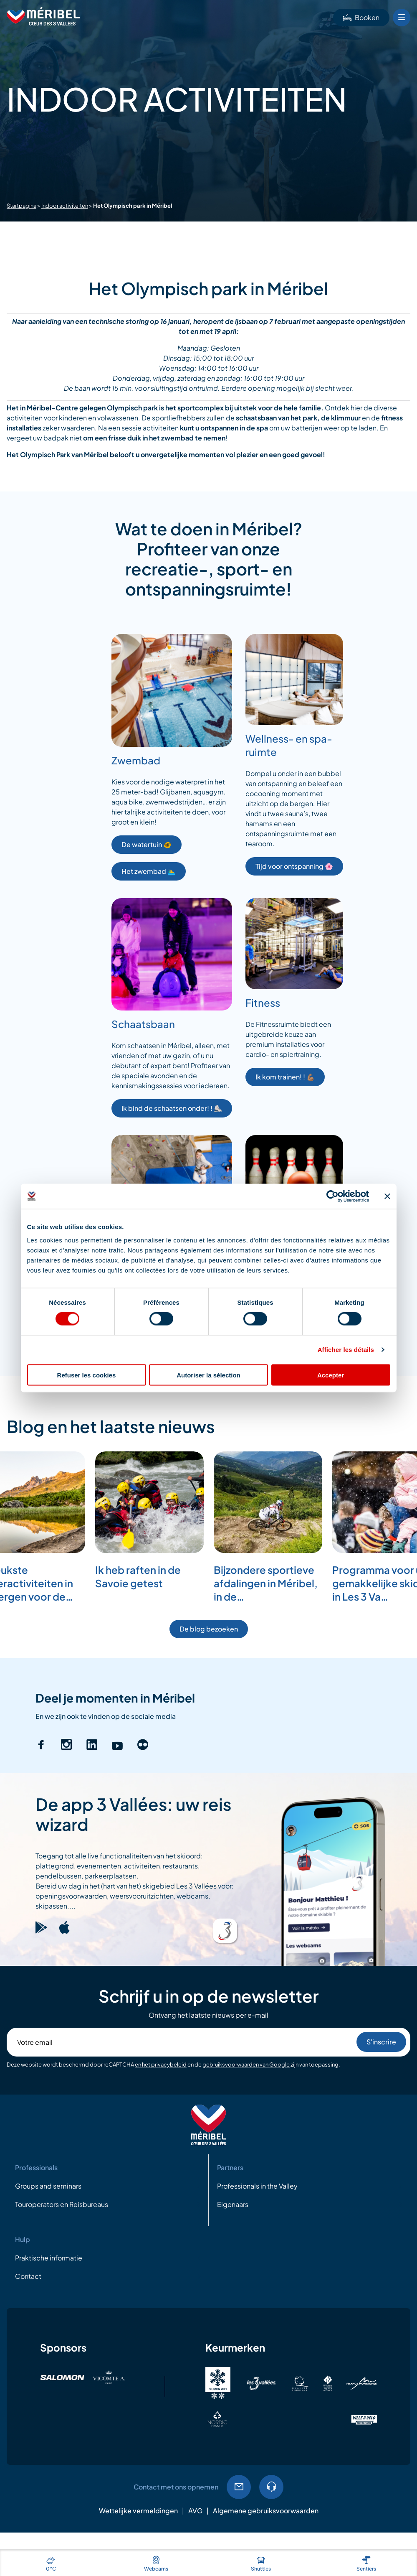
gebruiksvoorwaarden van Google (246, 2064)
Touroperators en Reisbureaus (61, 2204)
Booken (361, 17)
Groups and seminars (48, 2185)
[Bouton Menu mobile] (401, 17)
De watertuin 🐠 (146, 844)
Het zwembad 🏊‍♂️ (148, 871)
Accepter (330, 1374)
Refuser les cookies (86, 1374)
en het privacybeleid (161, 2064)
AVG (195, 2510)
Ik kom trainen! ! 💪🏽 (285, 1076)
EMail (239, 2487)
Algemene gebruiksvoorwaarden (265, 2510)
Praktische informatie (48, 2257)
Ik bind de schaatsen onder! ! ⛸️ (171, 1108)
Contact (28, 2276)
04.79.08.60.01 (271, 2487)
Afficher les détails (346, 1349)
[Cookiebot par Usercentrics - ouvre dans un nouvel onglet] (332, 1196)
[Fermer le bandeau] (387, 1196)
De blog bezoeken (208, 1628)
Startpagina (21, 205)
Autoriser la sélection (208, 1374)
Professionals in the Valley (257, 2185)
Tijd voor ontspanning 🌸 (294, 866)
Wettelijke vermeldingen (138, 2510)
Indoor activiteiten (64, 205)
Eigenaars (232, 2204)
